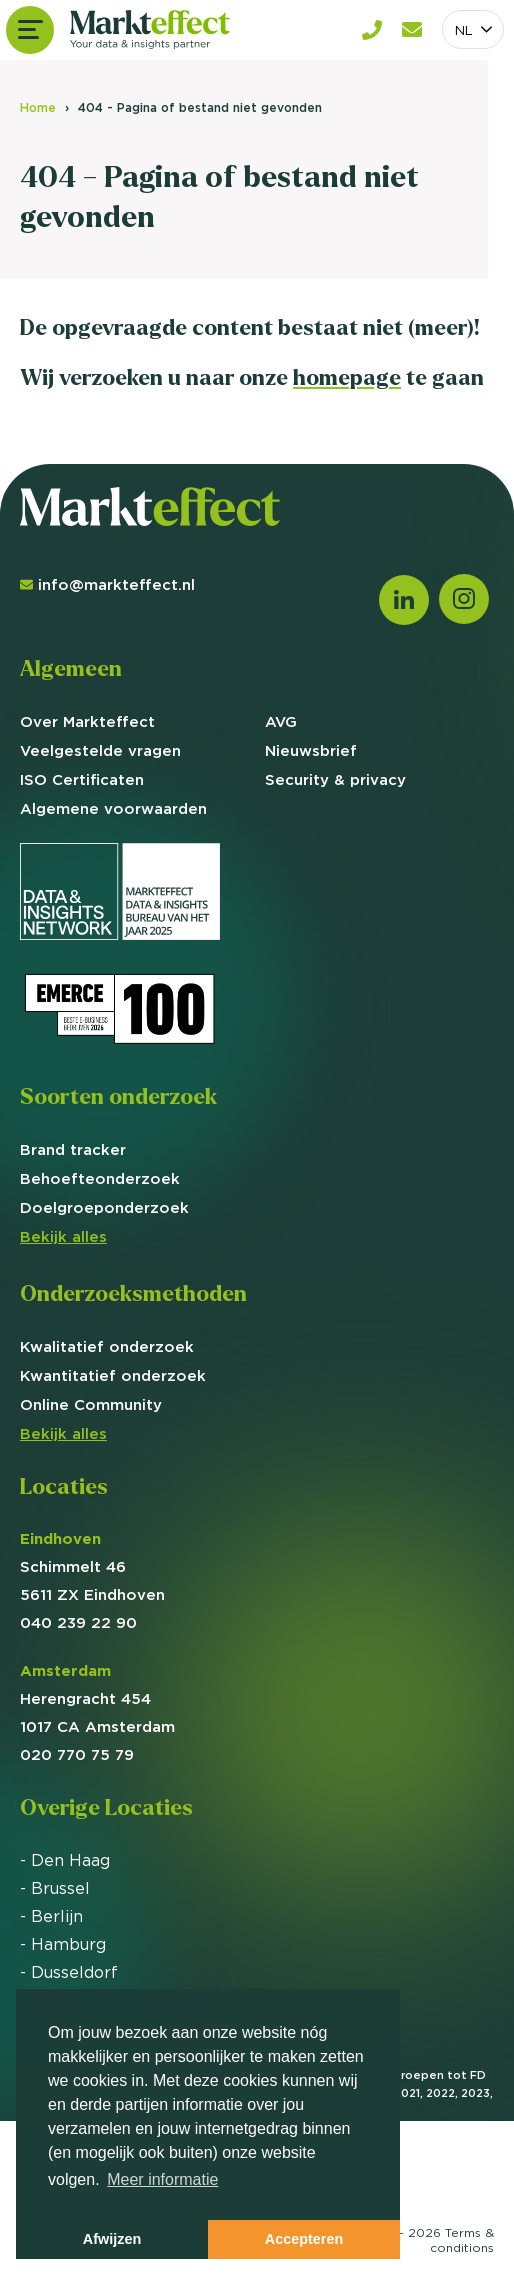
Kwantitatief (113, 1375)
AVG (281, 721)
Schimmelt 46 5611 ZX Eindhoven (92, 1566)
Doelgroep (104, 1207)
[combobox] (473, 29)
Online (91, 1404)
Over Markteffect (87, 721)
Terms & (462, 2240)
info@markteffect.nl (107, 584)
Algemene (113, 808)
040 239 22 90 (78, 1622)
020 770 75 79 (77, 1754)
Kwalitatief (107, 1346)
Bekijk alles (63, 1236)
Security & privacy (335, 779)
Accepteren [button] (304, 2239)
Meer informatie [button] (162, 2179)
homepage (347, 377)
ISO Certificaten (82, 779)
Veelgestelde (100, 750)
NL (464, 30)
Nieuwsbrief (311, 750)
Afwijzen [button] (112, 2239)
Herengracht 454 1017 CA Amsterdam (97, 1698)
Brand (73, 1149)
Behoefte (100, 1178)
